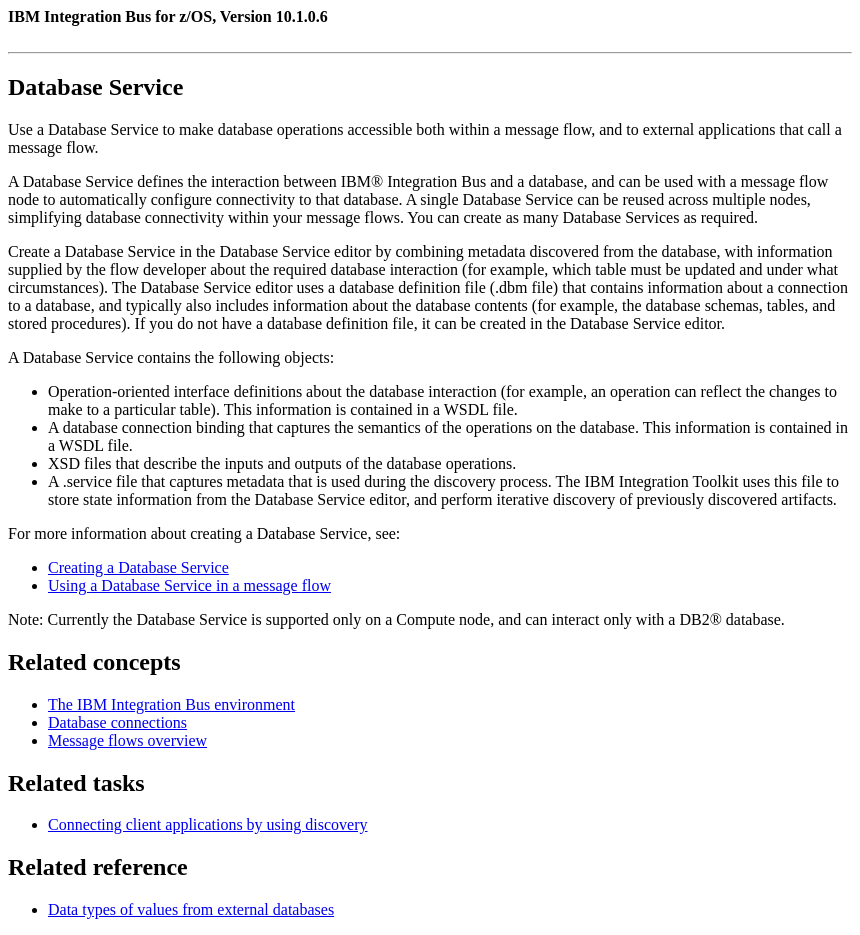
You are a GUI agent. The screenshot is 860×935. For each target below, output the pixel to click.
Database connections (117, 722)
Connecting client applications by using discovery (208, 824)
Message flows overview (127, 740)
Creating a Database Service (138, 567)
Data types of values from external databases (191, 909)
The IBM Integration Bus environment (171, 704)
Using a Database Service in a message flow (189, 585)
